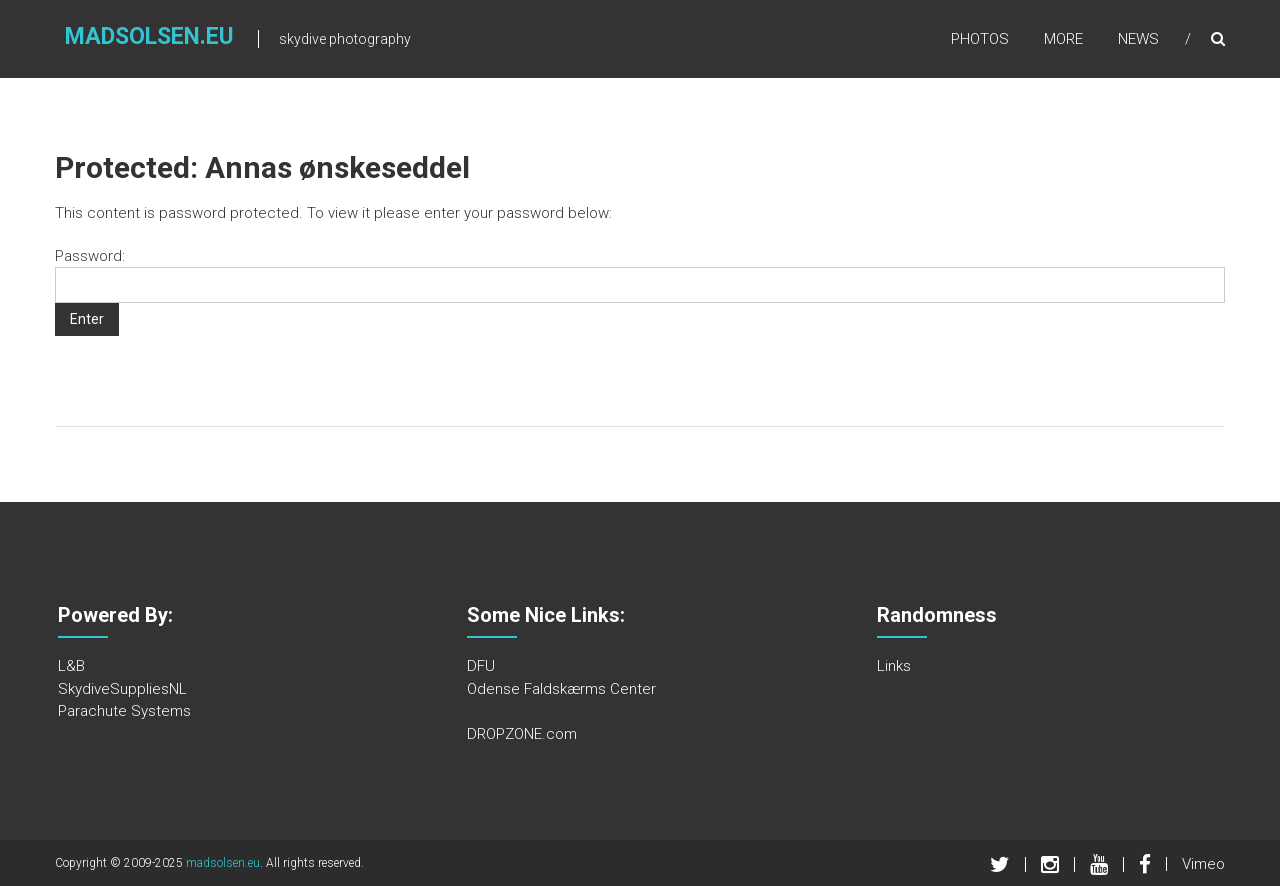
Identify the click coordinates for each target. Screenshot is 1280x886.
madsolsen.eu (149, 36)
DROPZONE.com (522, 734)
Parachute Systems (124, 711)
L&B (71, 666)
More (1063, 39)
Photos (980, 39)
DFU (481, 666)
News (1138, 39)
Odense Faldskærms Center (561, 689)
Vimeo (1203, 864)
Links (894, 666)
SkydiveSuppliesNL (122, 689)
